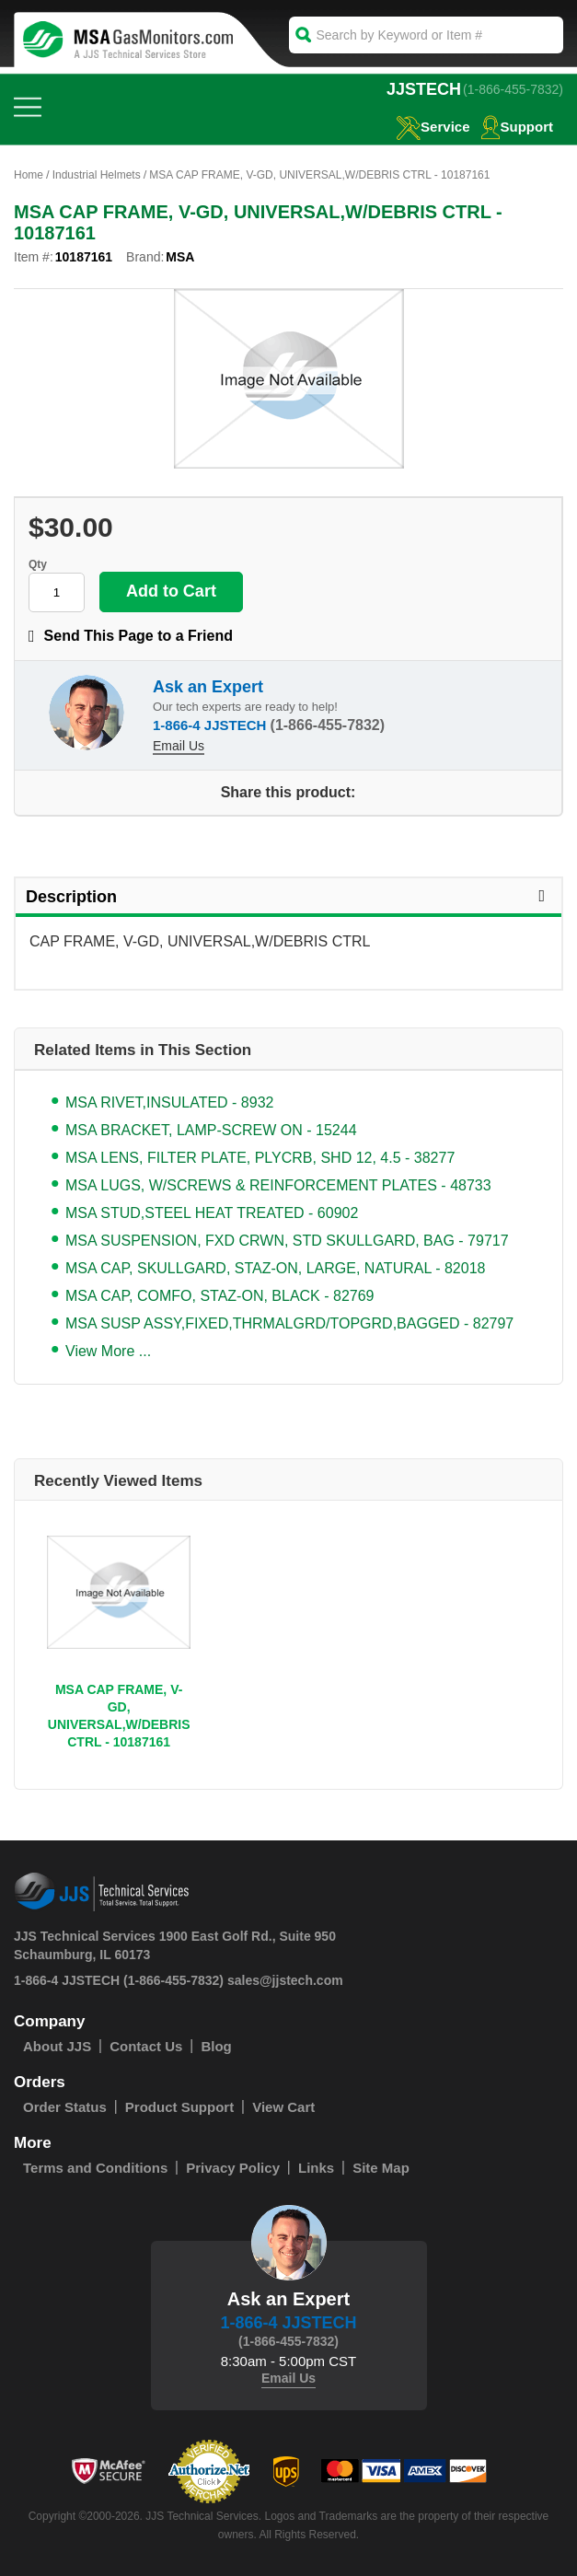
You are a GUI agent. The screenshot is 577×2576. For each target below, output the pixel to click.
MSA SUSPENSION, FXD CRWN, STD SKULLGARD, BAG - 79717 (287, 1240)
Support (517, 126)
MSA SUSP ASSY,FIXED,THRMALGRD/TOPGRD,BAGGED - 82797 (289, 1323)
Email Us (178, 745)
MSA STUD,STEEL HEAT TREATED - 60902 (211, 1213)
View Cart (283, 2107)
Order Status (65, 2107)
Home (28, 174)
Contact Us (146, 2046)
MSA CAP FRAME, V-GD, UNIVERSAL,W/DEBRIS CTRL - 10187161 (119, 1715)
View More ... (108, 1351)
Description (288, 897)
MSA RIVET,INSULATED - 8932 (169, 1102)
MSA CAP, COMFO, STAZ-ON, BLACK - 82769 (220, 1296)
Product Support (179, 2107)
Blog (216, 2046)
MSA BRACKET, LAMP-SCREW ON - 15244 (211, 1130)
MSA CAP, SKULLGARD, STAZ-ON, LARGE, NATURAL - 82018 (275, 1268)
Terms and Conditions (95, 2168)
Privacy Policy (233, 2168)
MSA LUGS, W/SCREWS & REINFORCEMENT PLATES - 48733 (278, 1185)
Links (316, 2168)
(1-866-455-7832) (513, 89)
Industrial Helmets (96, 174)
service (432, 126)
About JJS (57, 2046)
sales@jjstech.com (285, 1980)
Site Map (381, 2168)
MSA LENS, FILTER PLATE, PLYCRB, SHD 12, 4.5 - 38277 (260, 1158)
